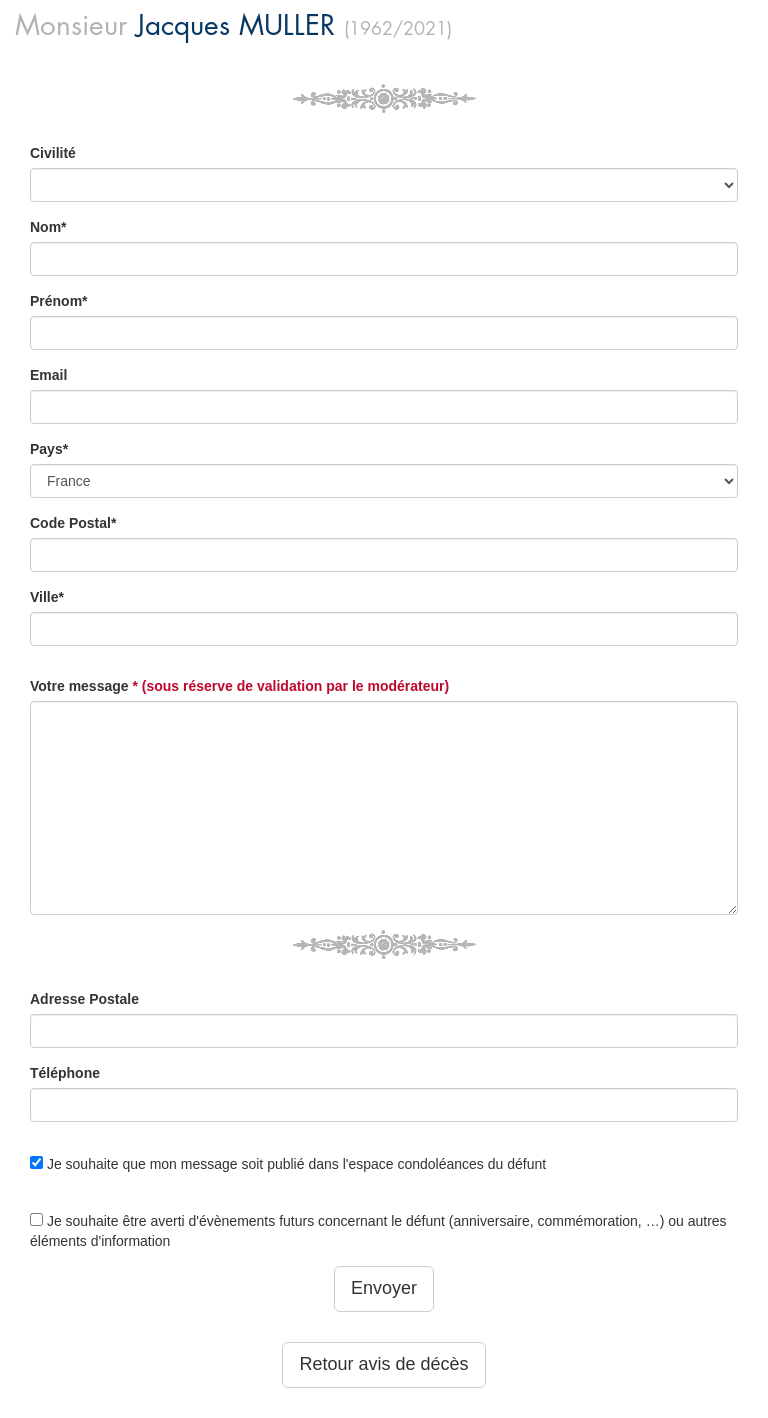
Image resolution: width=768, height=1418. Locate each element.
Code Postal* (73, 523)
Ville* (47, 597)
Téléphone (65, 1073)
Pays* (49, 449)
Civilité (53, 153)
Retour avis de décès (383, 1364)
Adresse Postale (84, 999)
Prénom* (59, 301)
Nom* (48, 227)
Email (48, 375)
